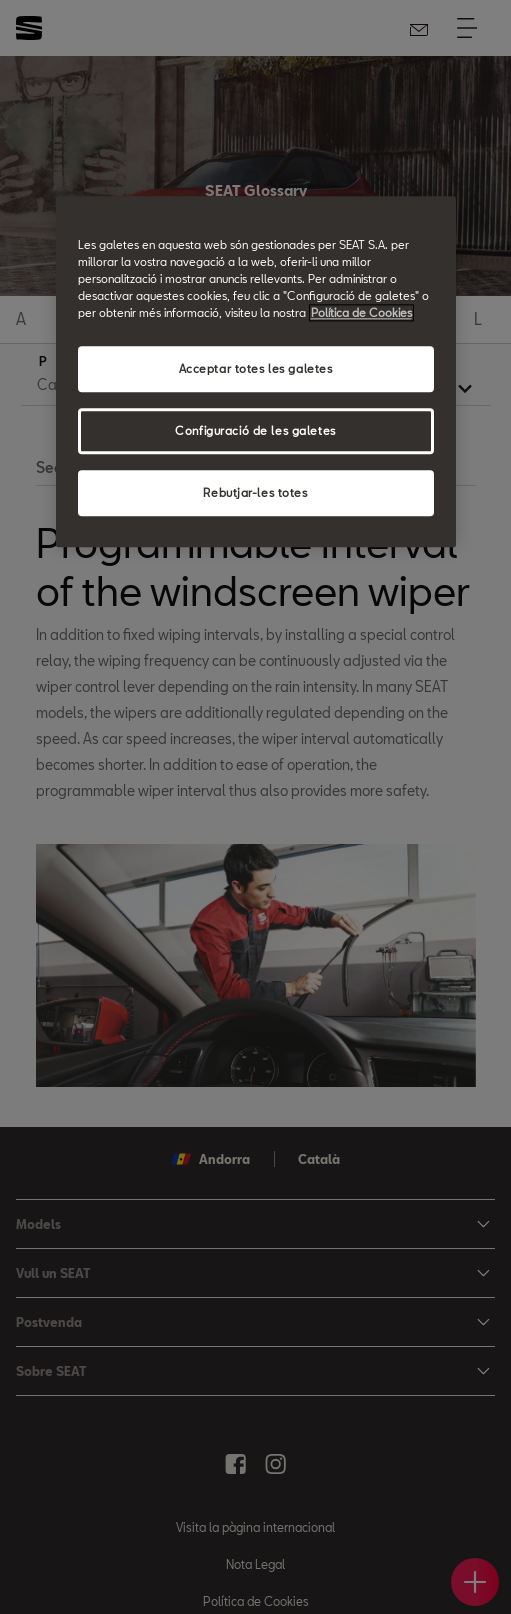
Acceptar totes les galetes (256, 369)
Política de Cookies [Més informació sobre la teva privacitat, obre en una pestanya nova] (361, 313)
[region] (256, 371)
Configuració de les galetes (255, 431)
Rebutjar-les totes (255, 493)
